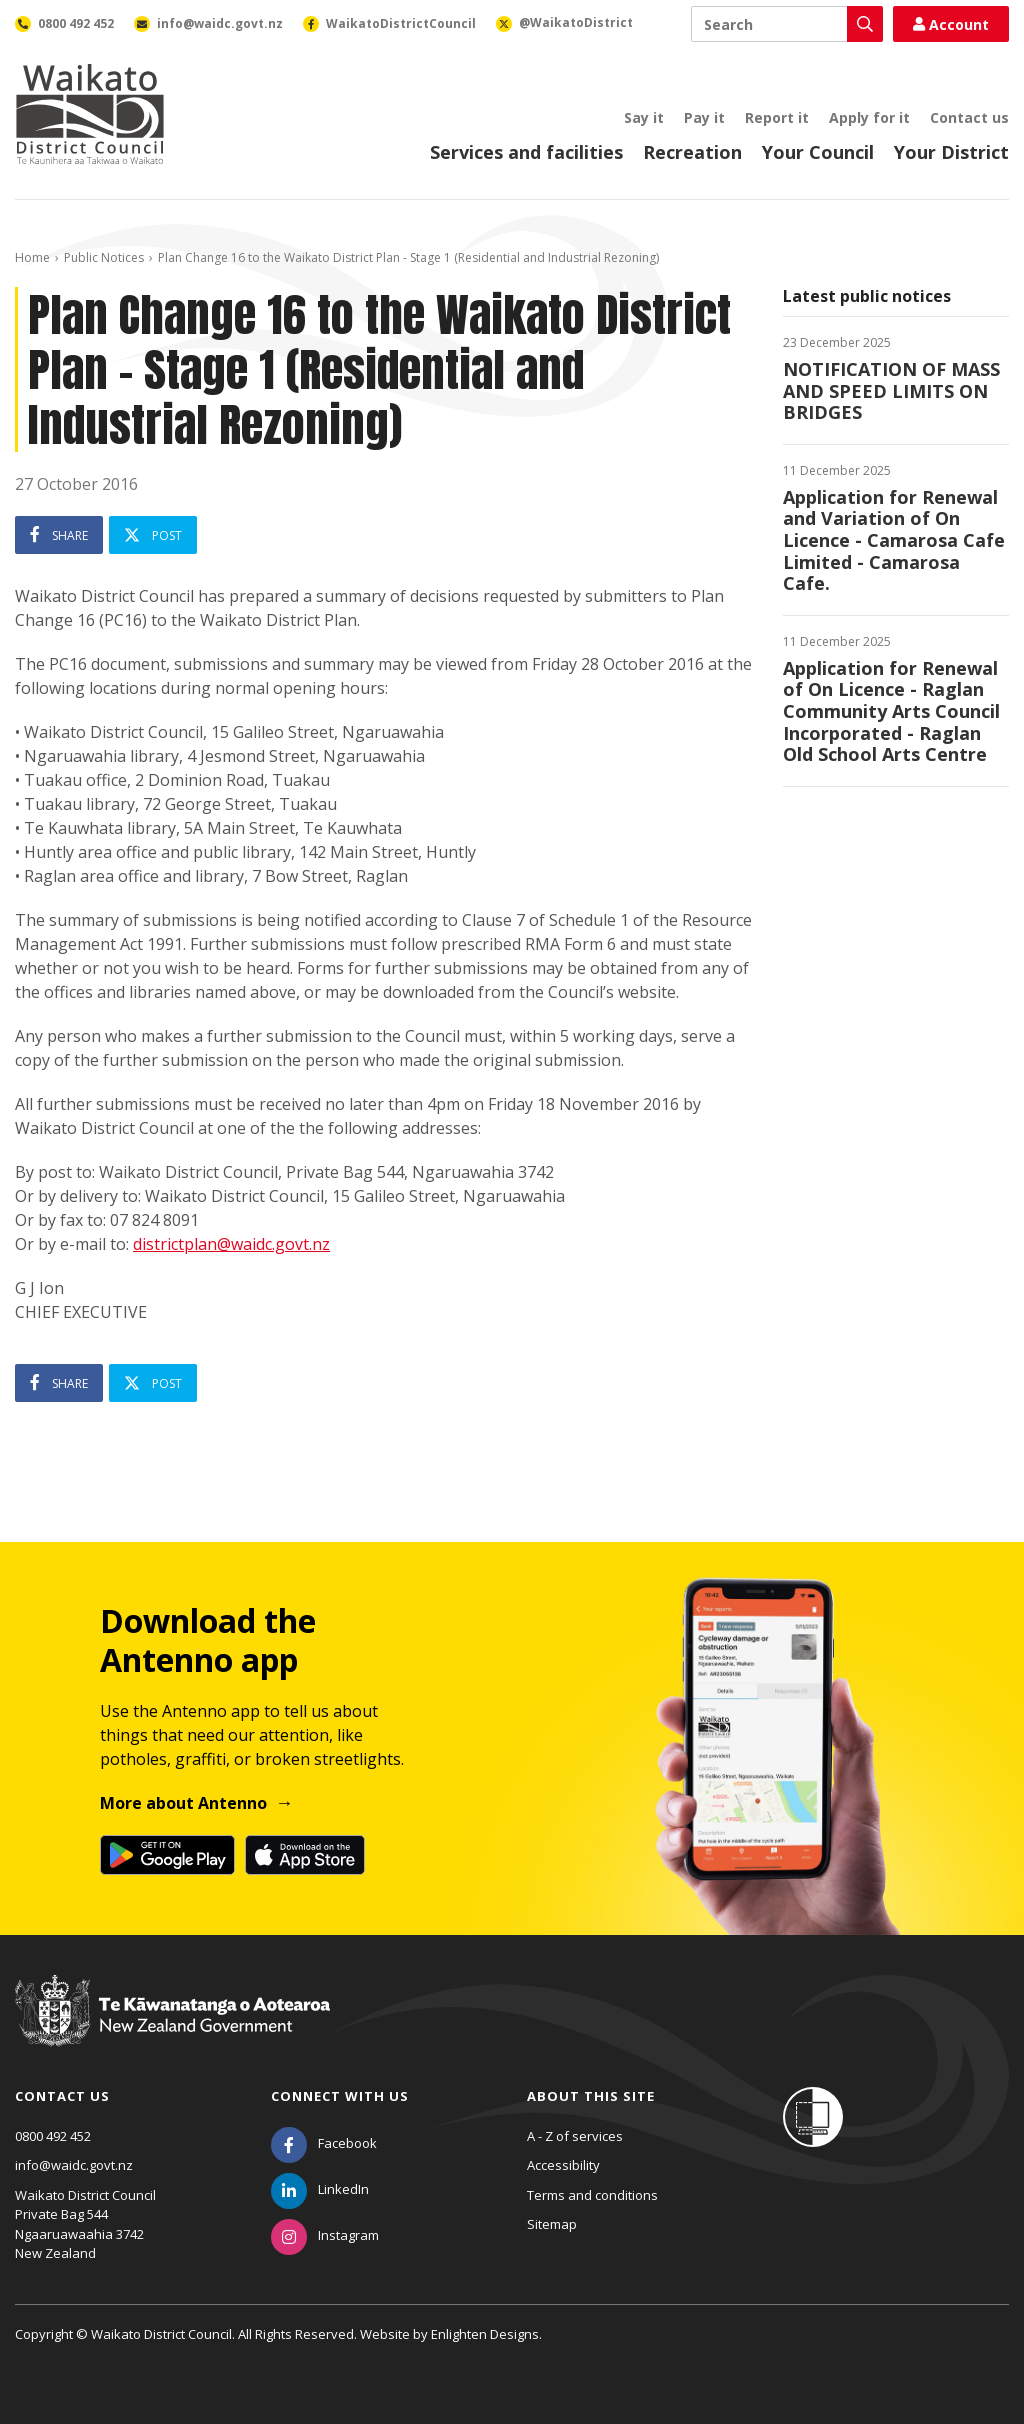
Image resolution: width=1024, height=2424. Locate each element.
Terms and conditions (592, 2195)
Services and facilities (526, 152)
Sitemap (552, 2224)
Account (951, 24)
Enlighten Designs (485, 2334)
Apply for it (869, 117)
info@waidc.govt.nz (74, 2165)
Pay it (704, 117)
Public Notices (104, 257)
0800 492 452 (53, 2136)
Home (32, 257)
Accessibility (563, 2165)
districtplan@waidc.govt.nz (231, 1244)
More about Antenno (183, 1803)
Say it (644, 117)
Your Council (818, 152)
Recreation (692, 152)
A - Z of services (575, 2136)
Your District (951, 152)
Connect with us (340, 2096)
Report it (777, 117)
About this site (591, 2096)
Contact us (969, 117)
